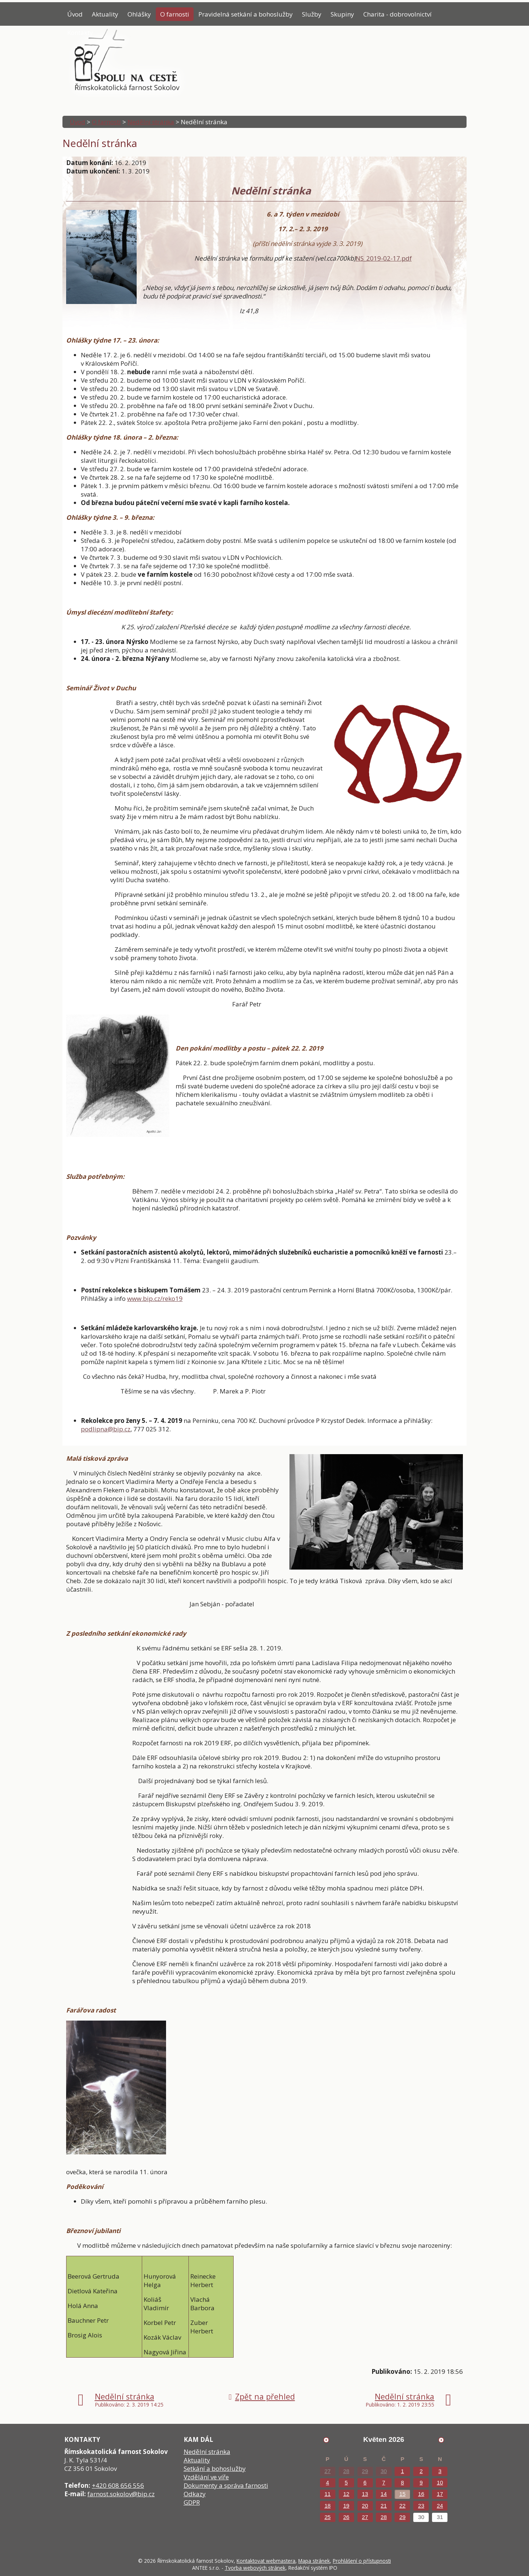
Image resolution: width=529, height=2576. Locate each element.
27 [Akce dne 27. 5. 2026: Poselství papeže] (365, 2517)
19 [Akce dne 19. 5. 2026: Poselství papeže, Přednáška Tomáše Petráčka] (346, 2505)
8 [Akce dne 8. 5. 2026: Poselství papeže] (402, 2482)
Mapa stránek (314, 2560)
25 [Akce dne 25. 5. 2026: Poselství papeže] (327, 2517)
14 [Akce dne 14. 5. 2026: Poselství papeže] (384, 2494)
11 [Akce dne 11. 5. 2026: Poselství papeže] (327, 2494)
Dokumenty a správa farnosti (226, 2485)
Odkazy (195, 2494)
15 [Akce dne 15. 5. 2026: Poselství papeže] (402, 2494)
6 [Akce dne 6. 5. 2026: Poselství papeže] (364, 2482)
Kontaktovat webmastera (266, 2560)
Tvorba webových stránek (255, 2567)
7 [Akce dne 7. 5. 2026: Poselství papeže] (383, 2482)
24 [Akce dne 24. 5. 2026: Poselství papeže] (440, 2505)
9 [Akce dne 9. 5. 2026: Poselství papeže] (421, 2482)
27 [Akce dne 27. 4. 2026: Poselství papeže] (327, 2471)
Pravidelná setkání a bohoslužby (245, 14)
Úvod (75, 14)
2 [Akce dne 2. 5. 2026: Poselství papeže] (421, 2471)
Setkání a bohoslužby (215, 2468)
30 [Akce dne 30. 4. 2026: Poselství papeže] (384, 2471)
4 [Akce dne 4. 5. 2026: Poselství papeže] (327, 2482)
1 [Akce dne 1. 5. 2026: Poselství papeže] (402, 2471)
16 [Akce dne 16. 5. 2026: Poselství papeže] (421, 2494)
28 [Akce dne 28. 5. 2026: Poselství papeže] (384, 2517)
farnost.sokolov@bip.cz (121, 2494)
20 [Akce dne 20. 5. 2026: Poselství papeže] (365, 2505)
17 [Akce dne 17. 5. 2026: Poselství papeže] (440, 2494)
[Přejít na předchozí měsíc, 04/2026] (326, 2440)
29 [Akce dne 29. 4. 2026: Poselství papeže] (365, 2471)
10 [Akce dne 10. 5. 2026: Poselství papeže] (440, 2482)
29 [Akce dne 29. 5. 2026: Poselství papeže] (402, 2517)
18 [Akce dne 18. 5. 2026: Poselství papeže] (327, 2505)
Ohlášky (139, 14)
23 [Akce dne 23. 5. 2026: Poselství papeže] (421, 2505)
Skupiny (342, 14)
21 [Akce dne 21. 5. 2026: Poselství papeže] (384, 2505)
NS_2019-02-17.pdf (384, 258)
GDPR (192, 2502)
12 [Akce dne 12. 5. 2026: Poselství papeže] (346, 2494)
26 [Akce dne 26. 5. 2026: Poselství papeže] (346, 2517)
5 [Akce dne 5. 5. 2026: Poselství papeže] (346, 2482)
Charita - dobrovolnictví (397, 14)
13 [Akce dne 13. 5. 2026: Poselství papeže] (365, 2494)
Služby (311, 14)
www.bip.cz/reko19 (155, 1298)
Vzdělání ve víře (206, 2477)
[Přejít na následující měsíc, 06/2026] (441, 2440)
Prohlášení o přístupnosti (362, 2560)
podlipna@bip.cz (105, 1429)
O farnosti (174, 14)
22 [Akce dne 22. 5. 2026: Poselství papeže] (402, 2505)
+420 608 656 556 (118, 2485)
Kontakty (80, 32)
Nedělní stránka (150, 122)
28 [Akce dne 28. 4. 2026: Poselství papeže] (346, 2471)
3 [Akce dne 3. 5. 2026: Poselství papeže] (439, 2471)
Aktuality (105, 14)
